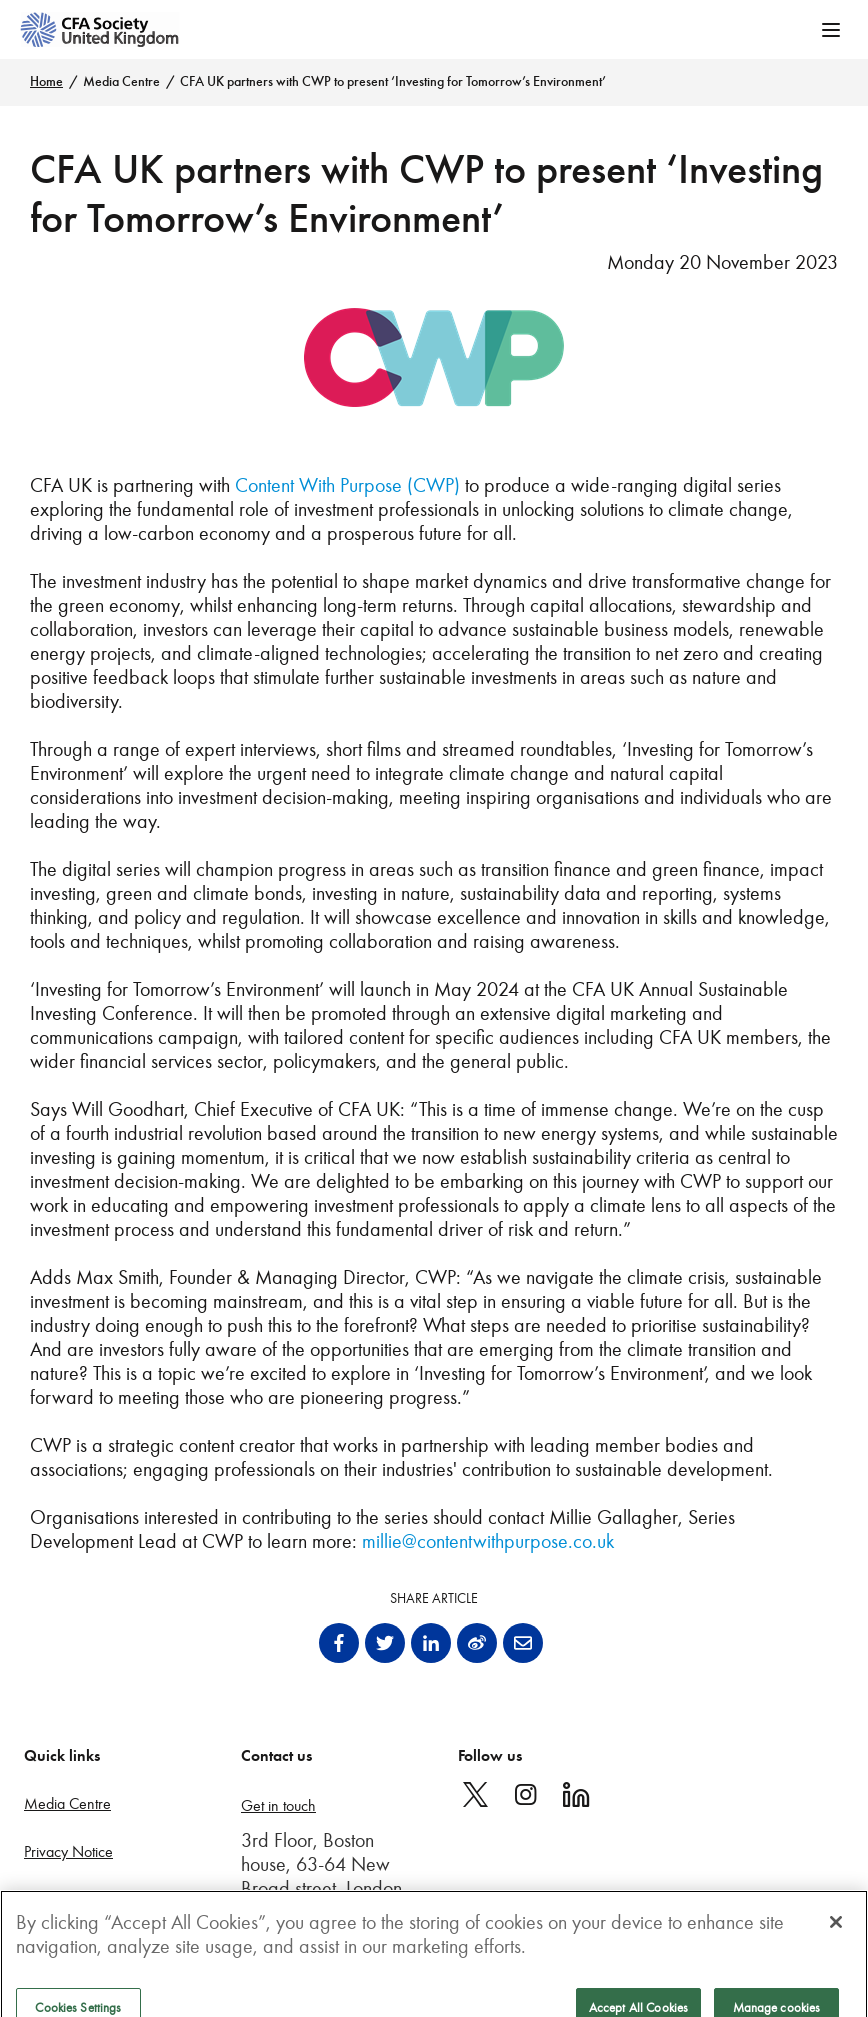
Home (46, 81)
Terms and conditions (89, 1898)
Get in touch (278, 1805)
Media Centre (121, 81)
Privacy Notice (68, 1851)
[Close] (836, 1932)
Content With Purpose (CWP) (347, 485)
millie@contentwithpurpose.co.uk (488, 1541)
